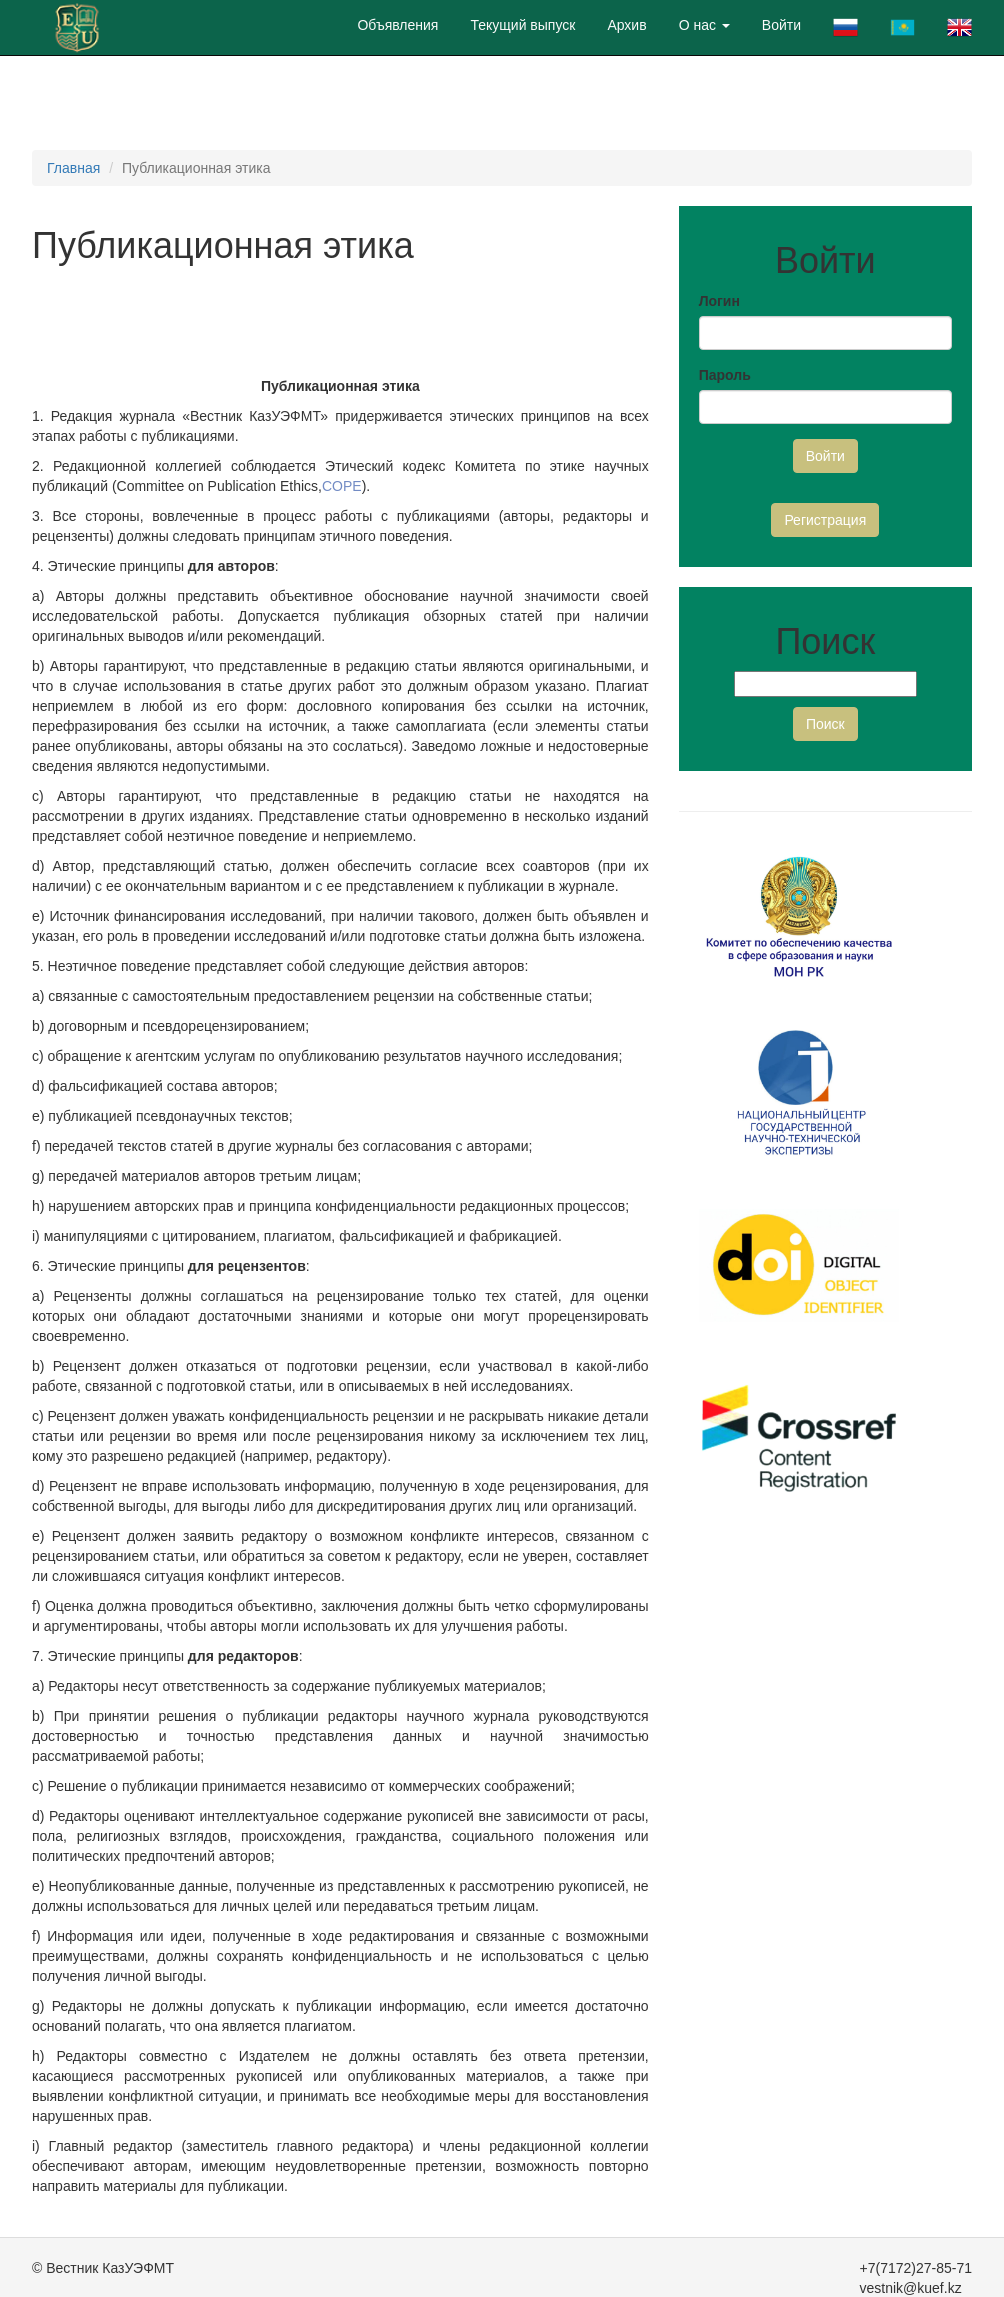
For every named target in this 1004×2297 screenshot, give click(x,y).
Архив (626, 25)
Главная (73, 168)
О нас (704, 25)
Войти (781, 25)
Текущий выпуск (522, 25)
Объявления (397, 25)
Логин (719, 301)
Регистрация (825, 520)
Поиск (825, 724)
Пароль (725, 375)
